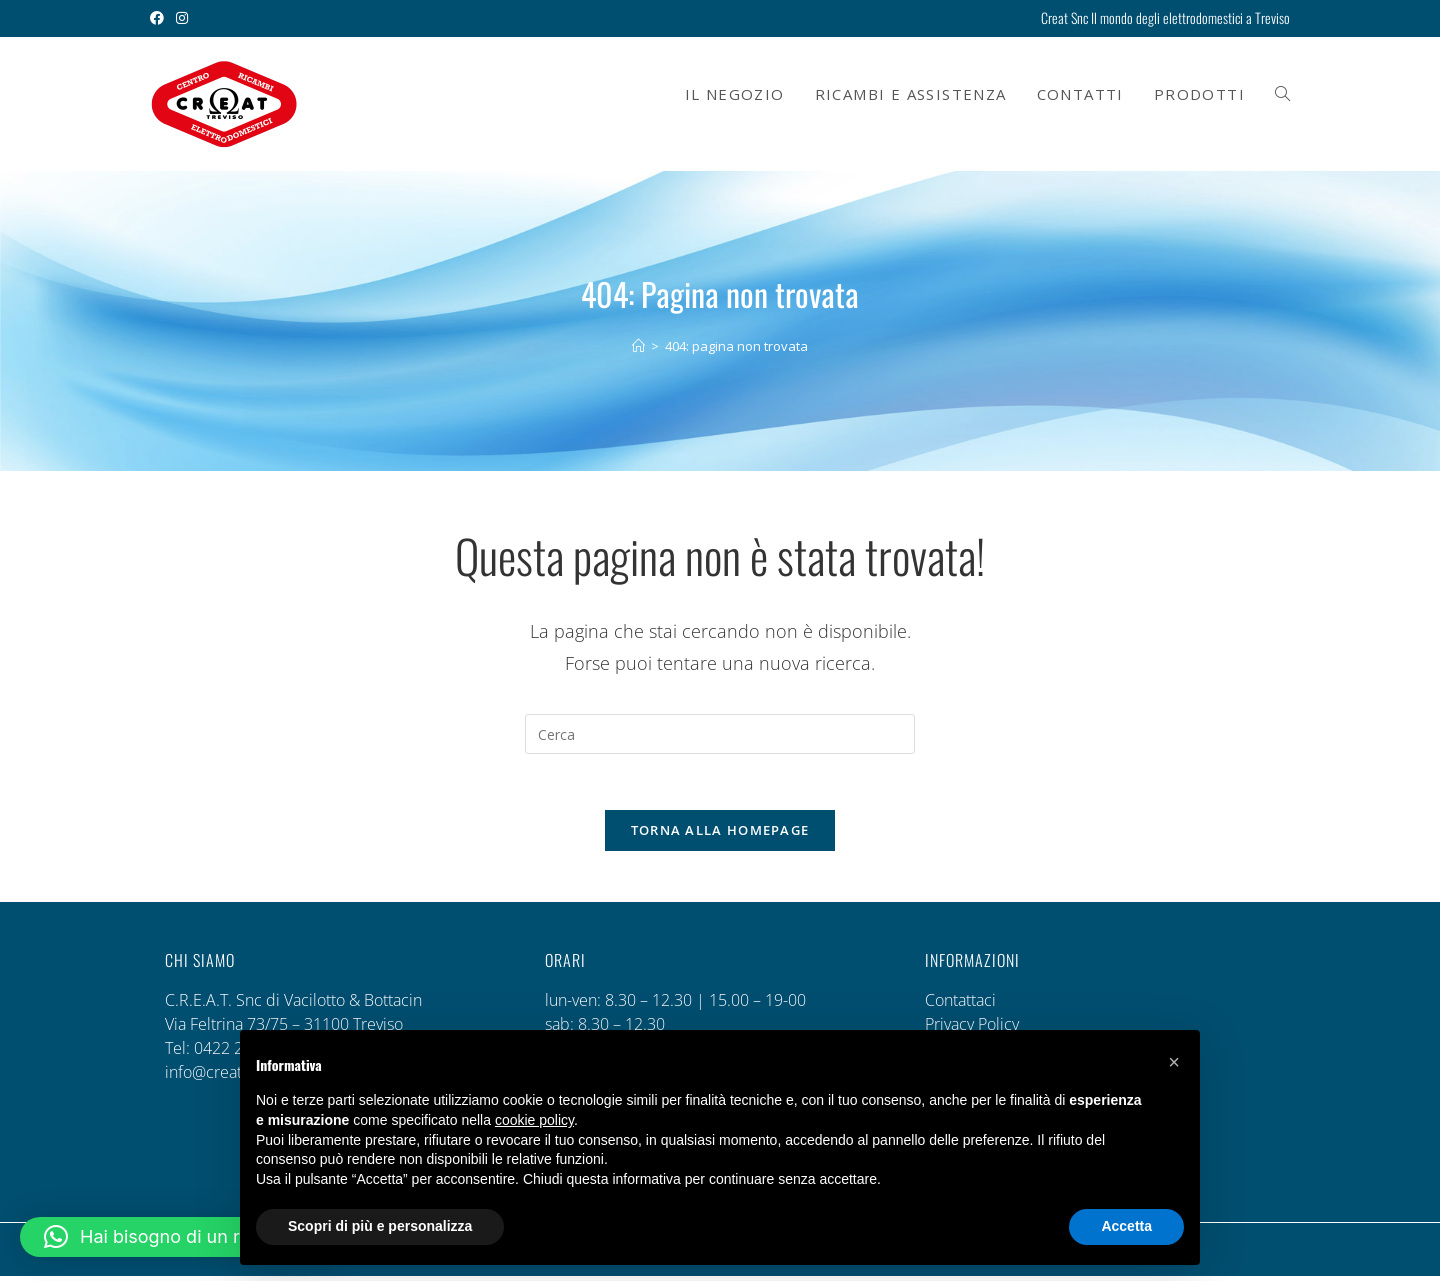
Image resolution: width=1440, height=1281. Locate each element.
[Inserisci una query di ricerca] (720, 734)
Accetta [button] (1126, 1226)
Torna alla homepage (720, 835)
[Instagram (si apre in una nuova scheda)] (182, 18)
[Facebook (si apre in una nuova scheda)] (160, 18)
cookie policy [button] (534, 1120)
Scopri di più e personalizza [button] (380, 1226)
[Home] (638, 346)
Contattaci (960, 1005)
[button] (180, 1237)
